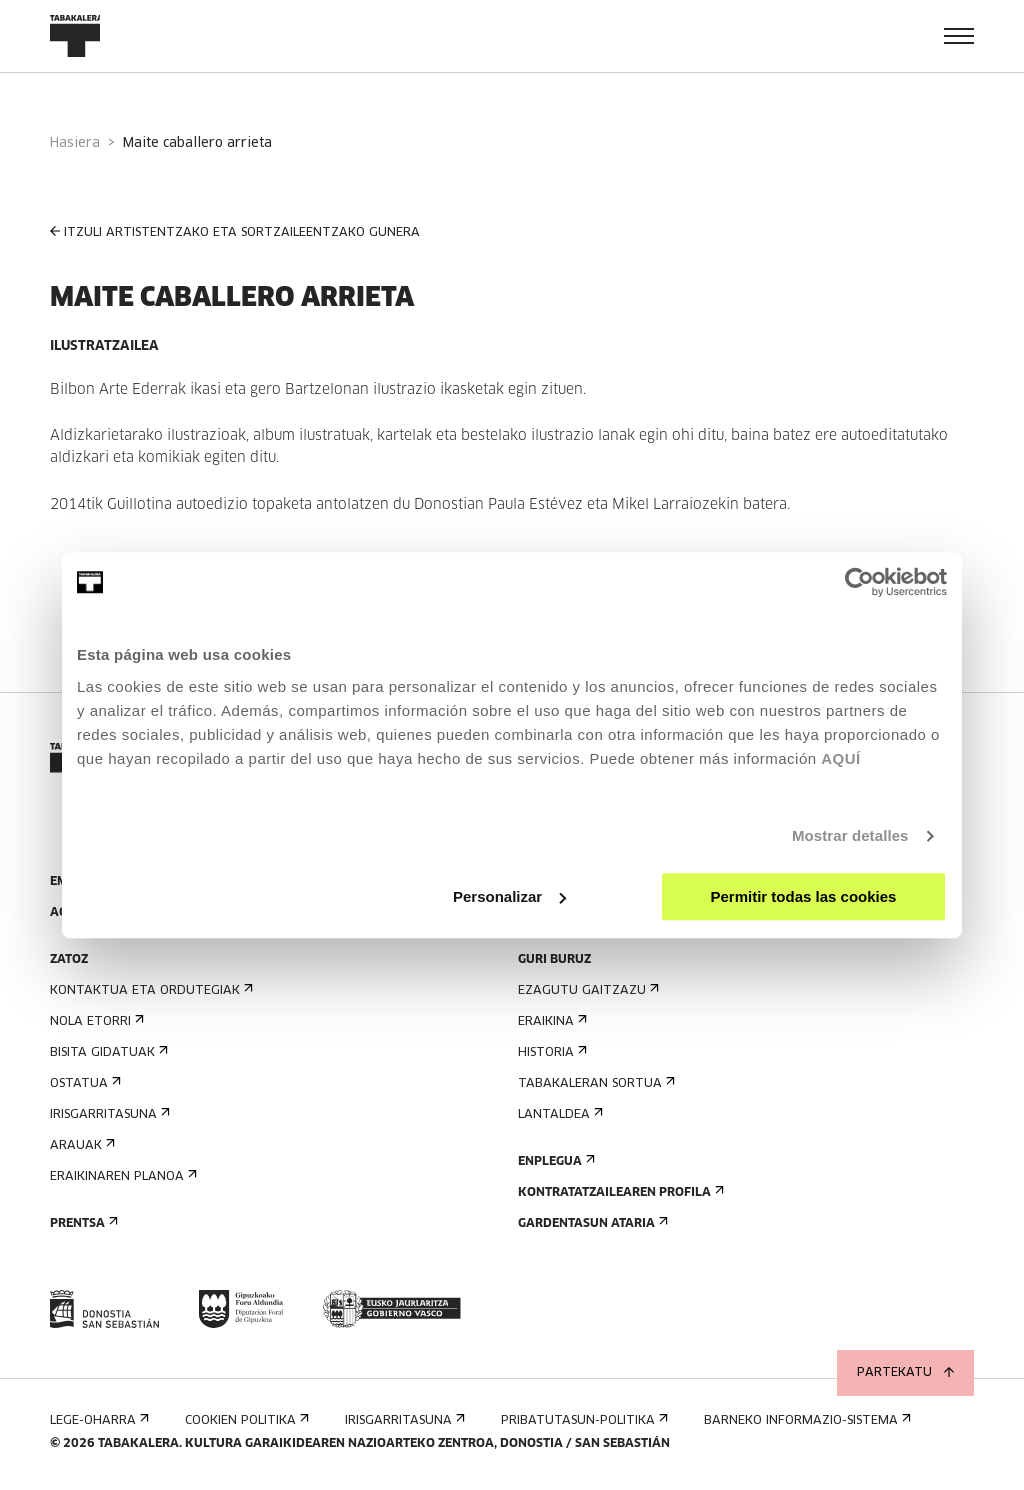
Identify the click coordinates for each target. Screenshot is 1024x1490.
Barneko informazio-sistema (805, 1420)
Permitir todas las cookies (803, 896)
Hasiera (75, 143)
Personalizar (509, 896)
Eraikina (550, 1021)
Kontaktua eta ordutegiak (149, 990)
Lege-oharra (97, 1420)
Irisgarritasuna (108, 1114)
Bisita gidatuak (107, 1052)
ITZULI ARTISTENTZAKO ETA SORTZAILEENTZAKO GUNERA (235, 232)
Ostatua (83, 1083)
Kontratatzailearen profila (619, 1192)
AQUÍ (841, 758)
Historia (550, 1052)
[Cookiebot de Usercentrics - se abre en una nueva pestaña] (859, 582)
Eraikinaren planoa (121, 1176)
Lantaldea (558, 1114)
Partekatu (905, 1373)
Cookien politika (245, 1420)
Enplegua (554, 1161)
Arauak (80, 1145)
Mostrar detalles (850, 835)
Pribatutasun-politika (582, 1420)
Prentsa (82, 1223)
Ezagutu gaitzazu (586, 990)
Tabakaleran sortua (594, 1083)
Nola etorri (95, 1021)
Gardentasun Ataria (591, 1223)
